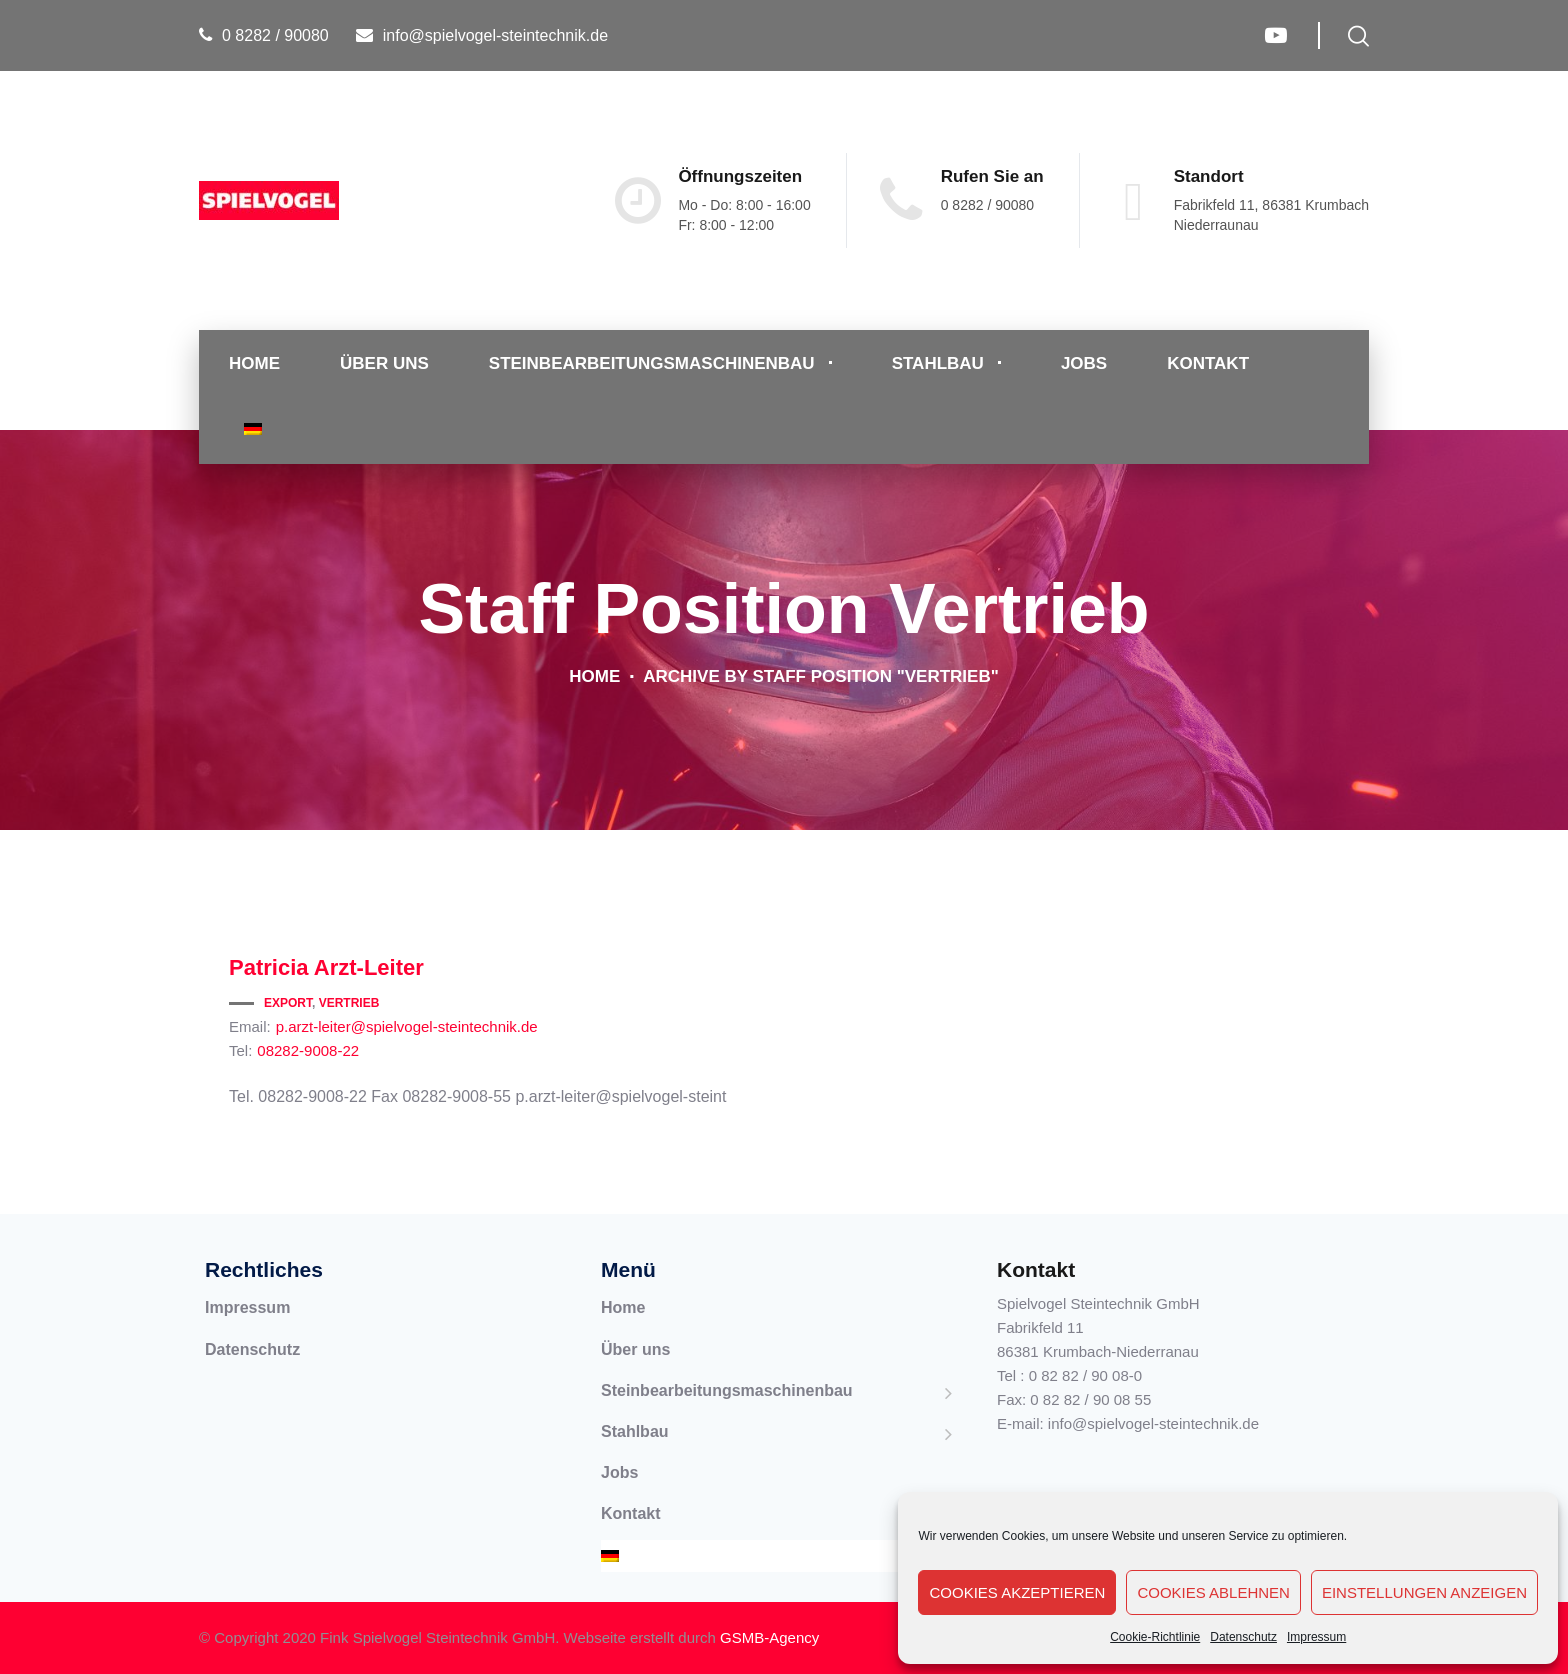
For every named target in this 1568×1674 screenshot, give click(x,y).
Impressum (1316, 1637)
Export (288, 1003)
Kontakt (1208, 363)
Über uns (384, 363)
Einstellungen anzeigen (1424, 1592)
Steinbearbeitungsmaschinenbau (652, 363)
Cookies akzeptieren (1017, 1592)
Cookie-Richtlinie (1155, 1637)
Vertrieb (349, 1003)
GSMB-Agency (769, 1637)
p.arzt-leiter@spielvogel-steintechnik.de (407, 1026)
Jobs (1084, 363)
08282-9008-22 (308, 1050)
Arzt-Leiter (326, 967)
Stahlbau (938, 363)
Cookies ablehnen (1213, 1592)
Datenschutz (1243, 1637)
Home (254, 363)
